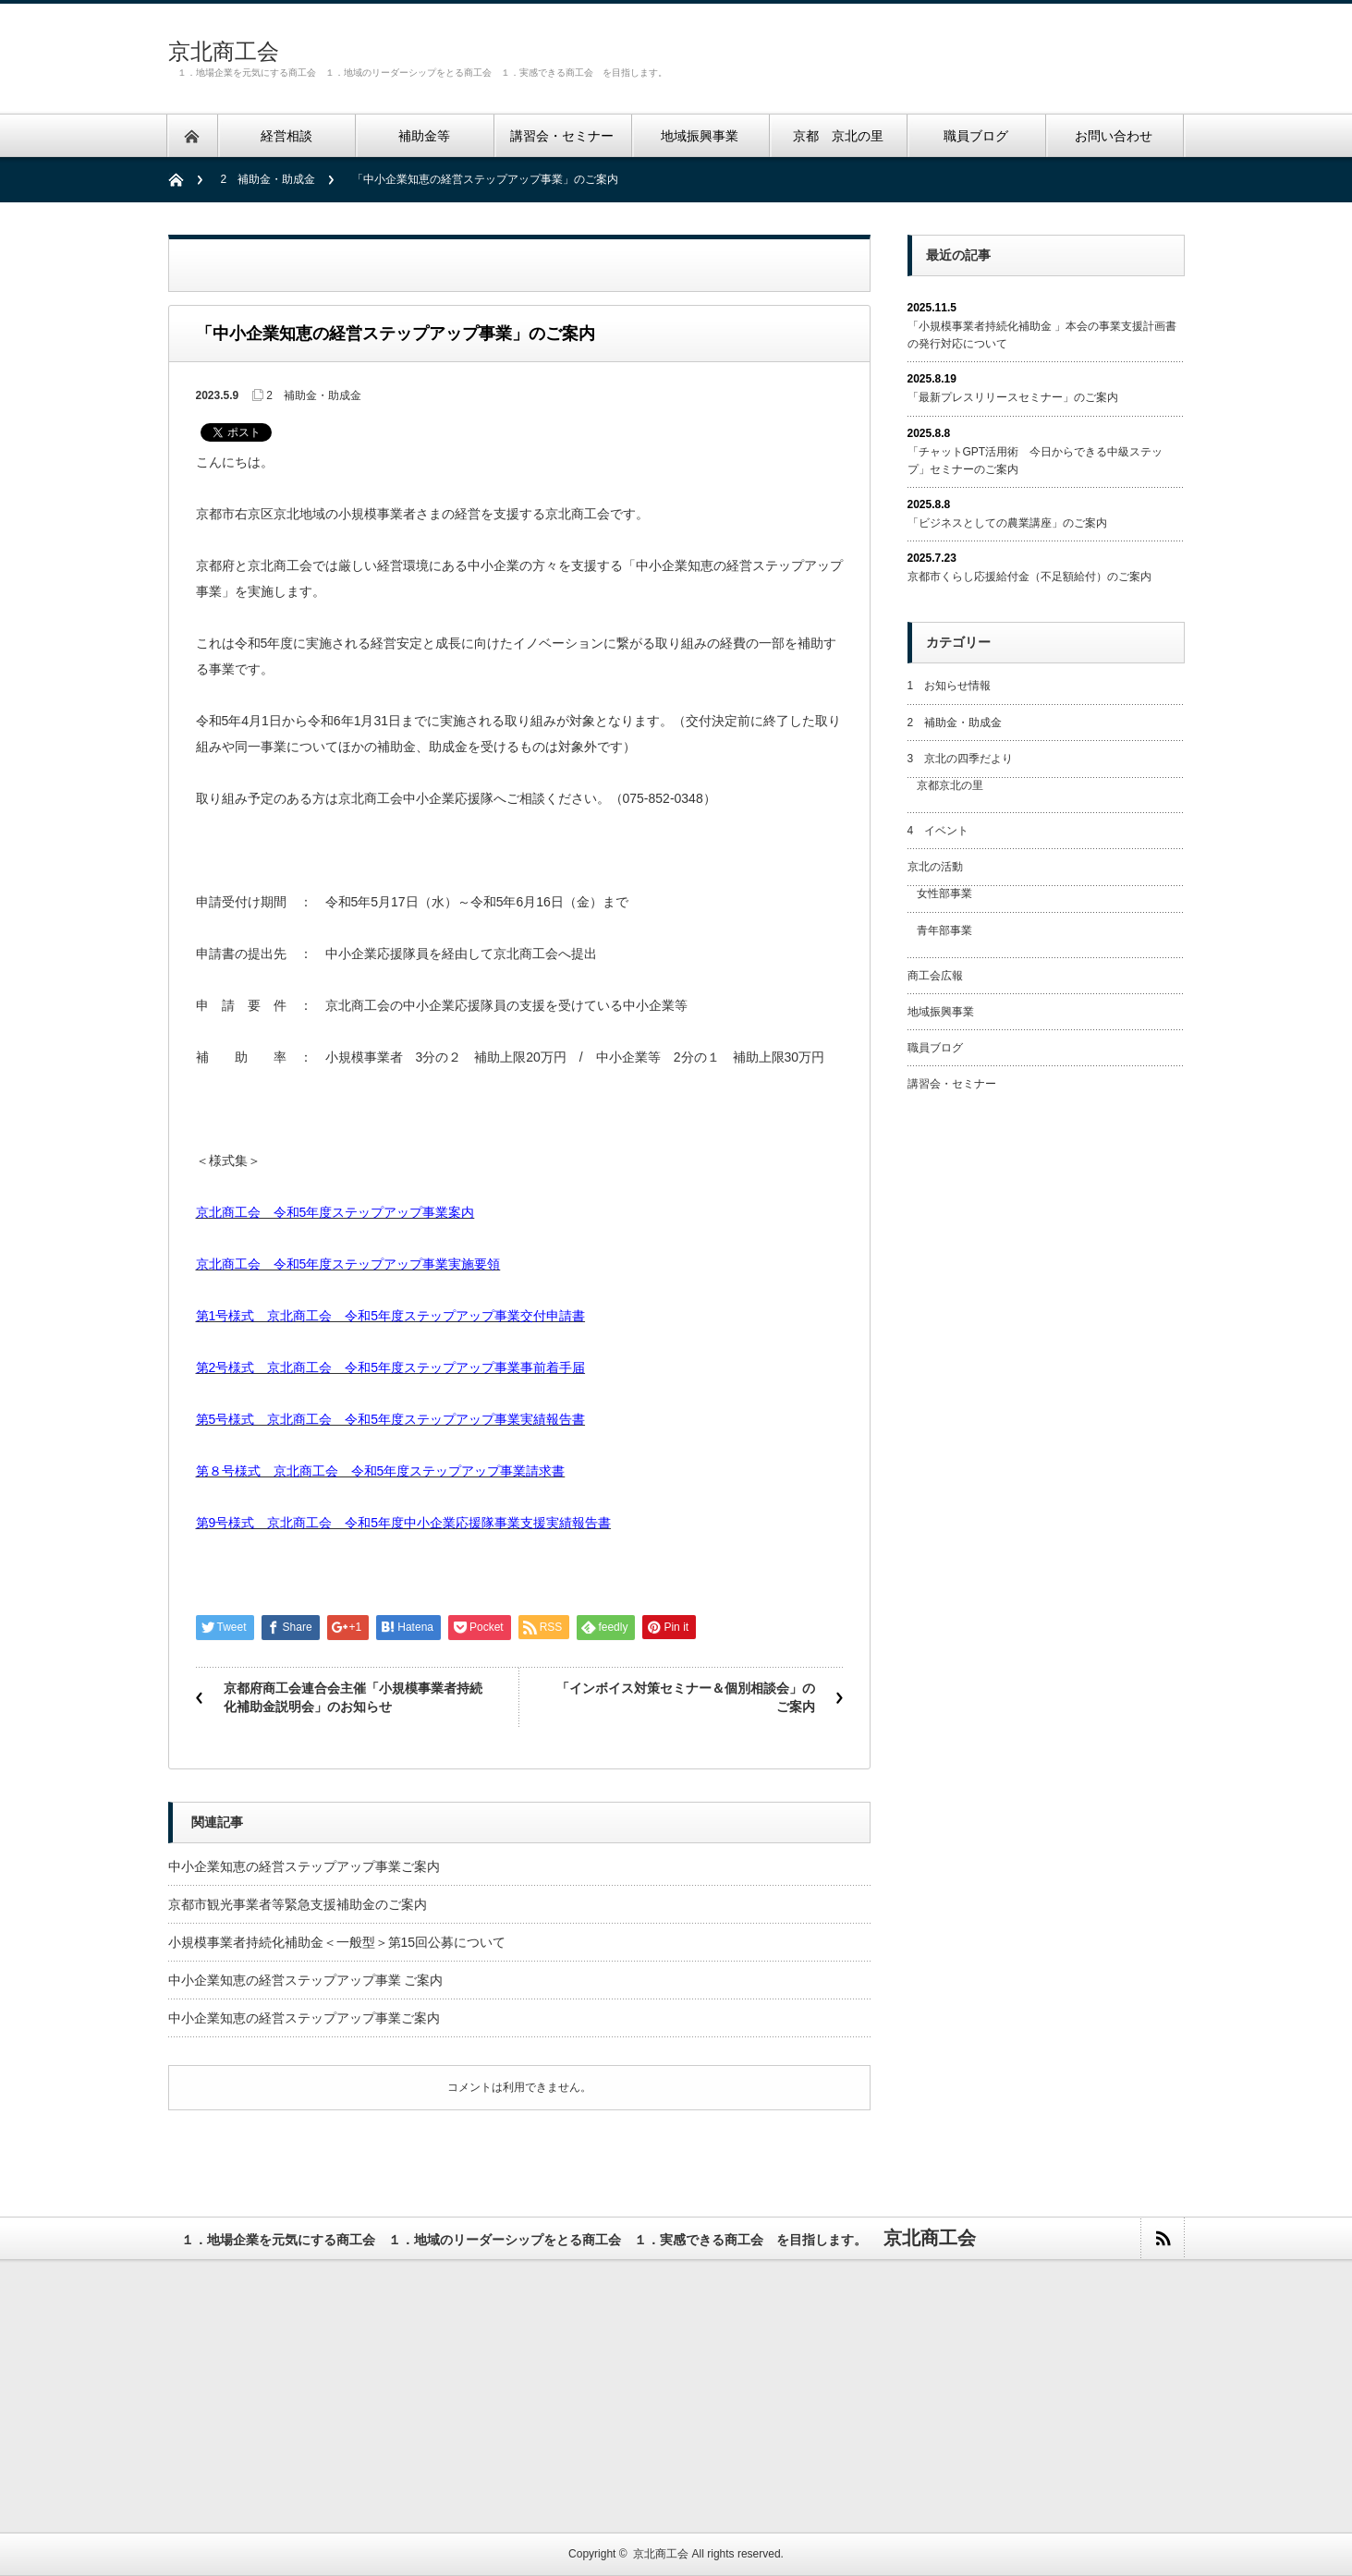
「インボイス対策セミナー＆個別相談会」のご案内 (685, 1697)
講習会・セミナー (951, 1083)
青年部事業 (944, 930)
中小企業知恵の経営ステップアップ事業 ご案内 (306, 1980)
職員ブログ (935, 1047)
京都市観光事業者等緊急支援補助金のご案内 (297, 1904)
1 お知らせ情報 (949, 685)
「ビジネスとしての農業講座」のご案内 (1007, 522)
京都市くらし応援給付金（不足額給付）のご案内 (1029, 576)
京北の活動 (935, 866)
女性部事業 (944, 893)
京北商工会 (223, 51)
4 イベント (938, 830)
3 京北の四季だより (960, 758)
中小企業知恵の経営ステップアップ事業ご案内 (304, 1866)
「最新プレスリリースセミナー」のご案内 (1012, 397)
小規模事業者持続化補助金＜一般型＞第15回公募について (337, 1942)
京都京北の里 (950, 785)
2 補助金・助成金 (268, 179)
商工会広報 (935, 975)
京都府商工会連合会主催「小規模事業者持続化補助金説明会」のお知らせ (353, 1697)
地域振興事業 (940, 1011)
